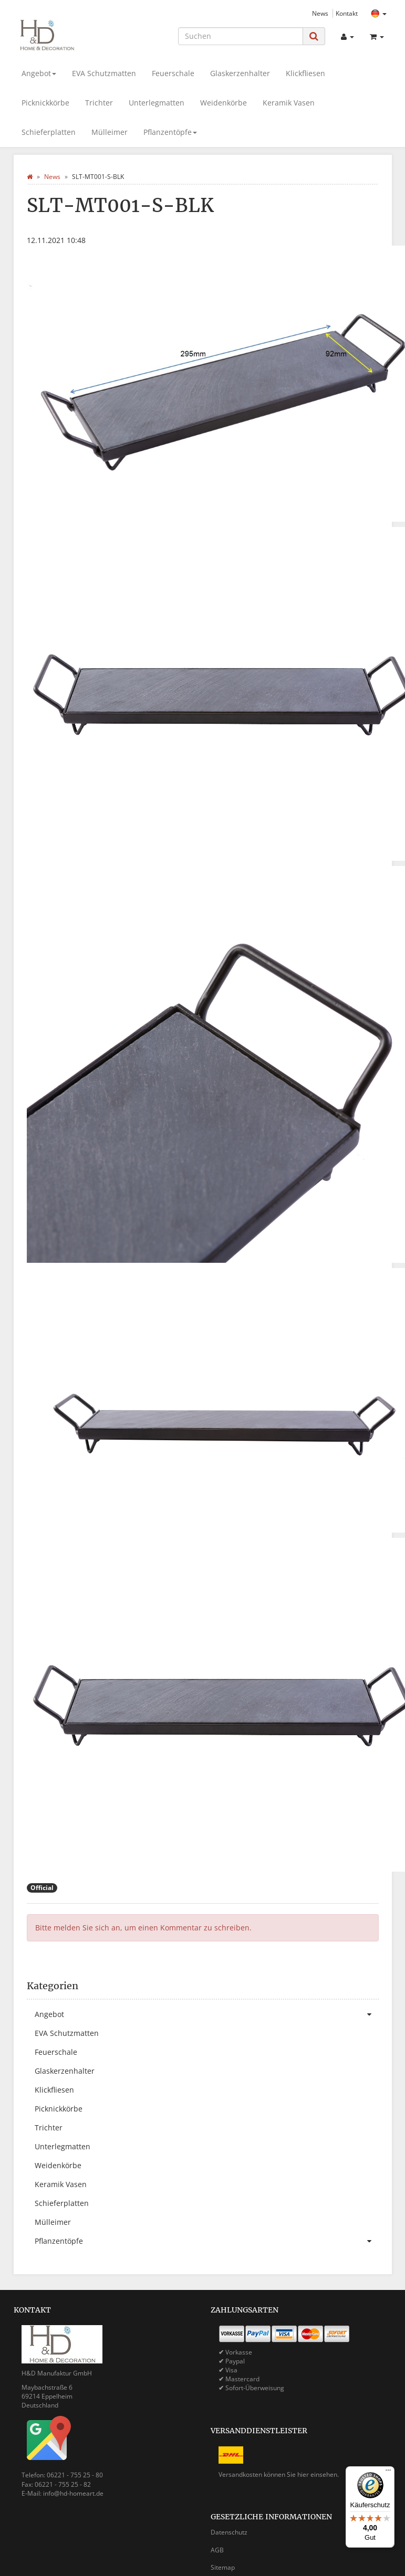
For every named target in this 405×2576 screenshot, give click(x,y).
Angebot (39, 73)
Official (42, 1887)
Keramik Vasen (289, 103)
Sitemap (223, 2567)
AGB (217, 2550)
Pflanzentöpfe (170, 132)
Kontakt (347, 13)
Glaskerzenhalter (240, 73)
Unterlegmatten (156, 103)
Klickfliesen (305, 73)
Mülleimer (109, 132)
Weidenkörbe (223, 103)
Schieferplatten (49, 132)
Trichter (99, 103)
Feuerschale (173, 73)
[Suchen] (240, 36)
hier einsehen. (318, 2474)
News (320, 13)
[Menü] (388, 2472)
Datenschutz (229, 2532)
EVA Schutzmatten (104, 73)
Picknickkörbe (45, 103)
